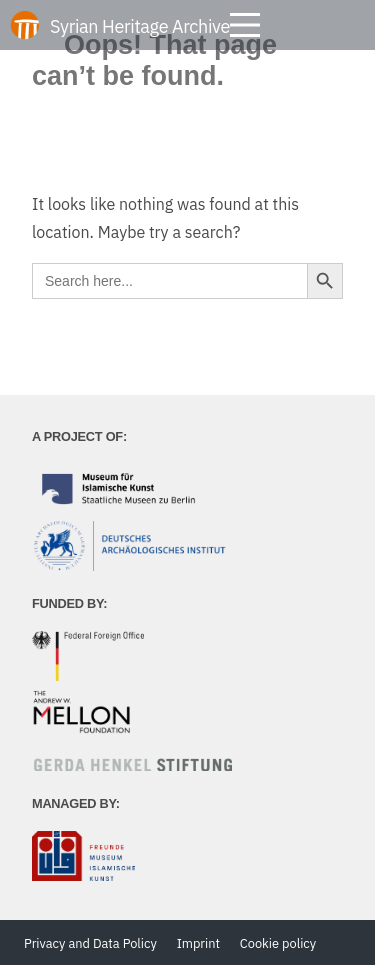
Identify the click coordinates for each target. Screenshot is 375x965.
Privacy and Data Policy (90, 943)
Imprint (198, 943)
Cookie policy (278, 943)
